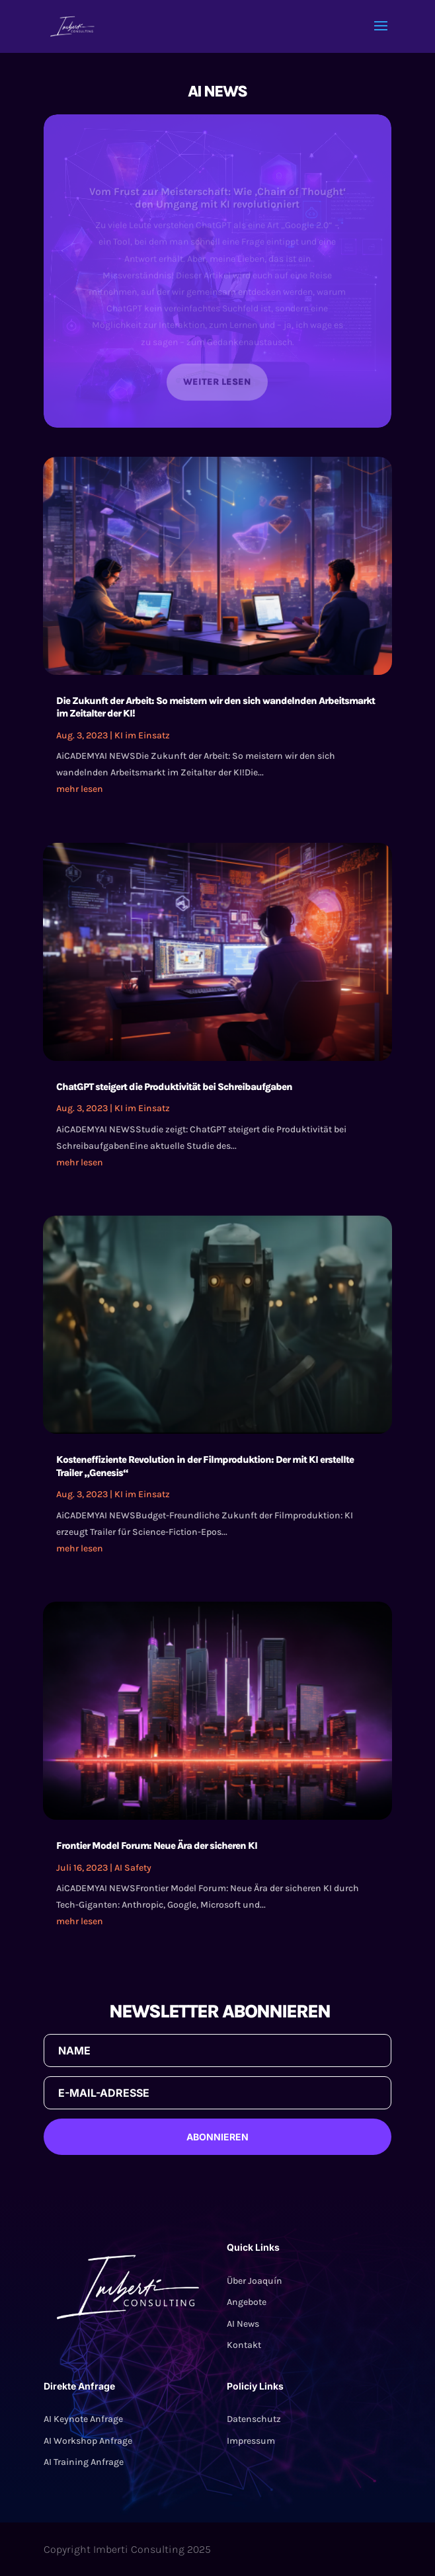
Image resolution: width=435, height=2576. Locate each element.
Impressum (251, 2440)
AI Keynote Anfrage (83, 2419)
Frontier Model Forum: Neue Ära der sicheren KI (156, 1846)
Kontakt (244, 2345)
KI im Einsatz (142, 735)
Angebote (246, 2302)
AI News (243, 2323)
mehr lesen (79, 789)
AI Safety (132, 1867)
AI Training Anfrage (84, 2462)
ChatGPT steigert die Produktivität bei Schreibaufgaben (174, 1087)
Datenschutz (254, 2419)
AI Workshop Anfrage (88, 2440)
